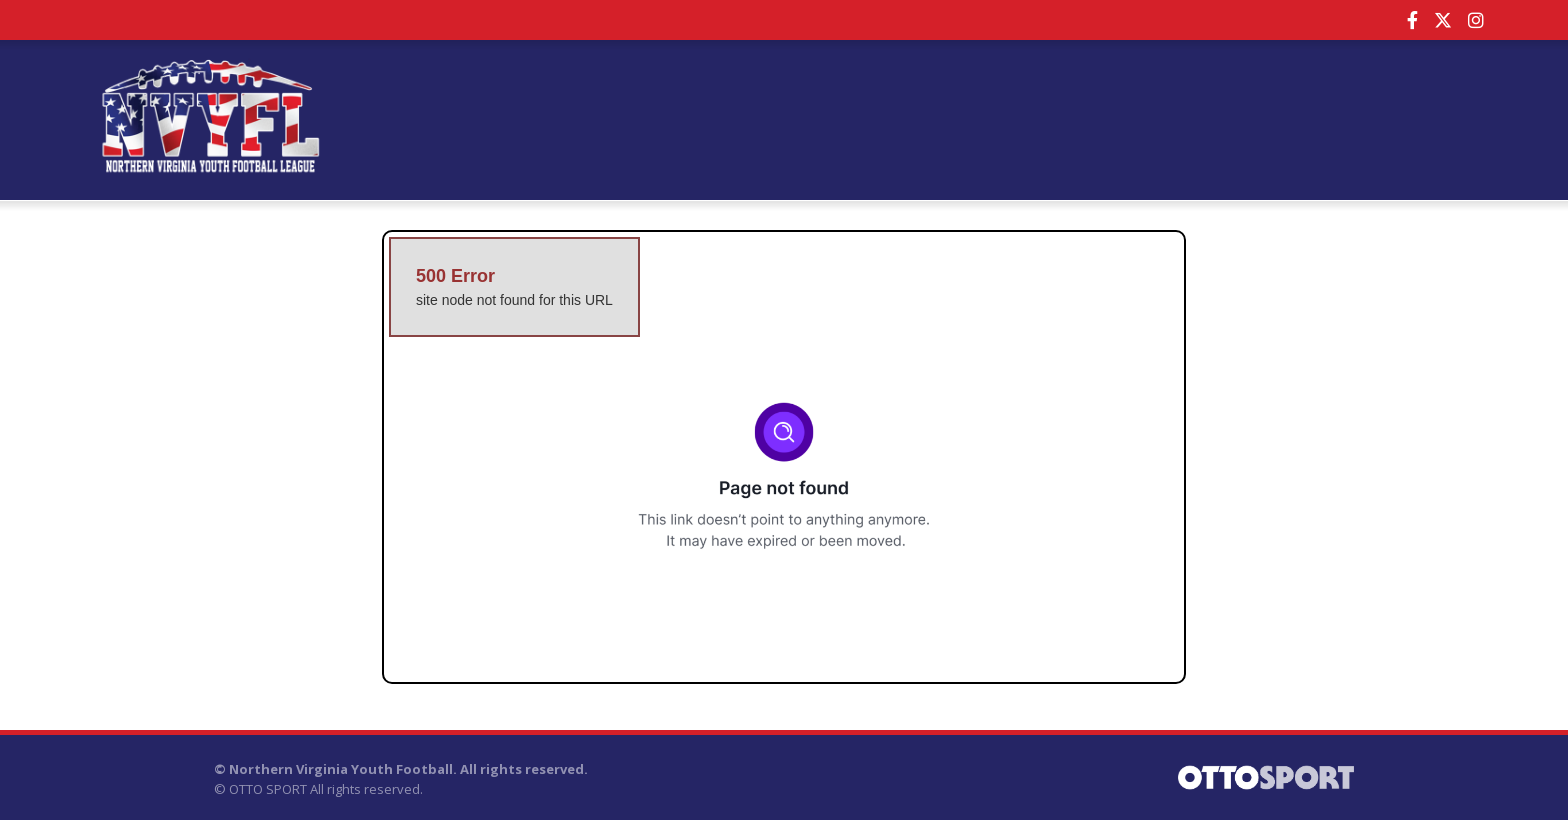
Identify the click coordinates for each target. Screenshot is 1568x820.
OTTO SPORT (268, 789)
